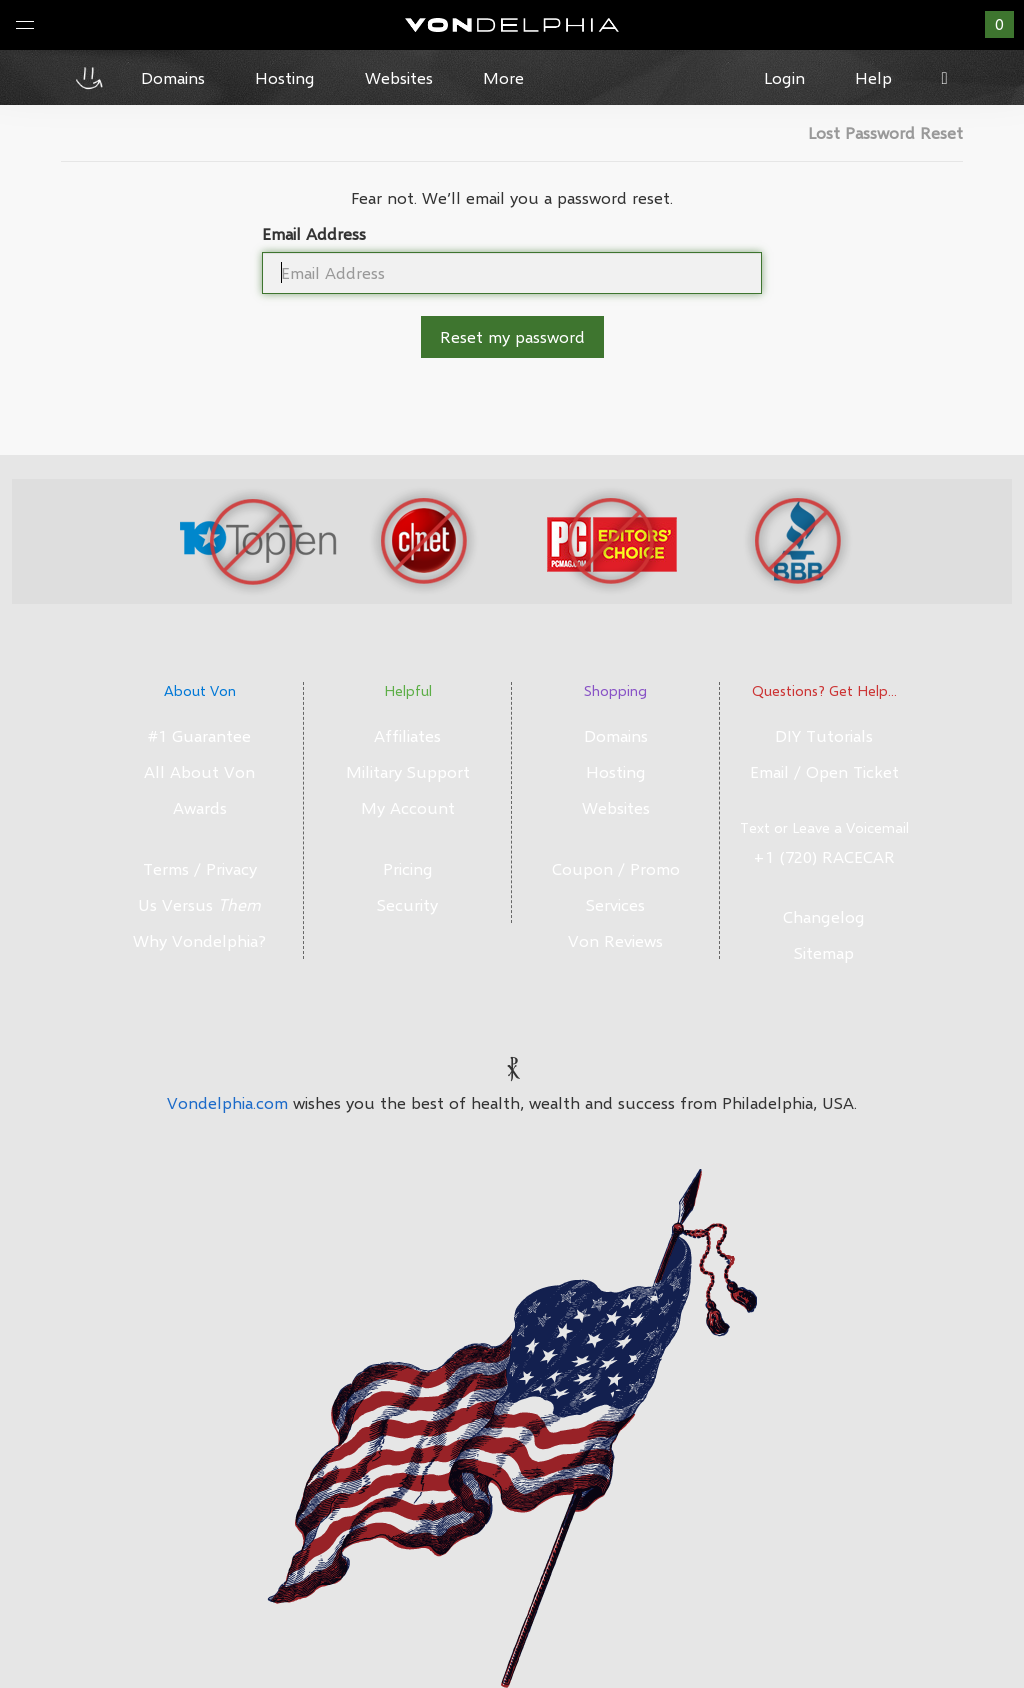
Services (615, 904)
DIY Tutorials (824, 735)
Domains (616, 735)
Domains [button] (173, 77)
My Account (408, 807)
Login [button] (784, 77)
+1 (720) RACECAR (824, 856)
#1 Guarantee (199, 735)
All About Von (199, 771)
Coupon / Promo (616, 868)
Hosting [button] (285, 77)
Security (407, 904)
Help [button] (873, 77)
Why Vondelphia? (199, 940)
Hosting (616, 771)
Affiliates (407, 735)
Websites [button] (399, 77)
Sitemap (824, 952)
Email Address (314, 233)
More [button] (503, 77)
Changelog (824, 916)
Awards (200, 807)
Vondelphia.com (227, 1102)
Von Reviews (615, 940)
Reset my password (512, 336)
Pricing (408, 868)
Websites (616, 807)
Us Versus (199, 904)
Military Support (408, 771)
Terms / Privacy (200, 868)
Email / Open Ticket (824, 771)
